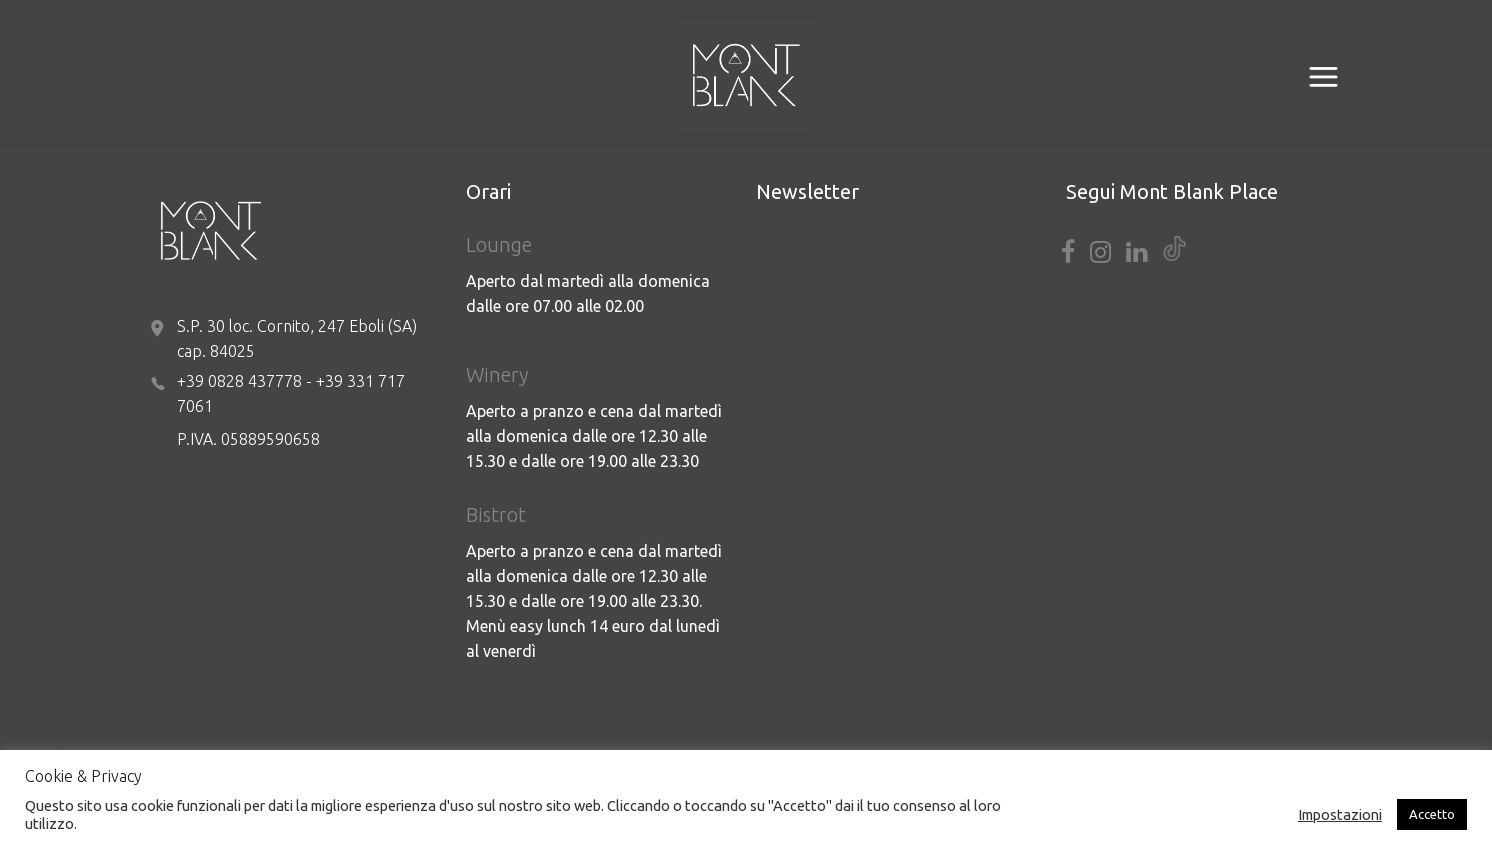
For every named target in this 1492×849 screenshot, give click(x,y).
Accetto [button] (1432, 814)
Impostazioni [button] (1340, 814)
